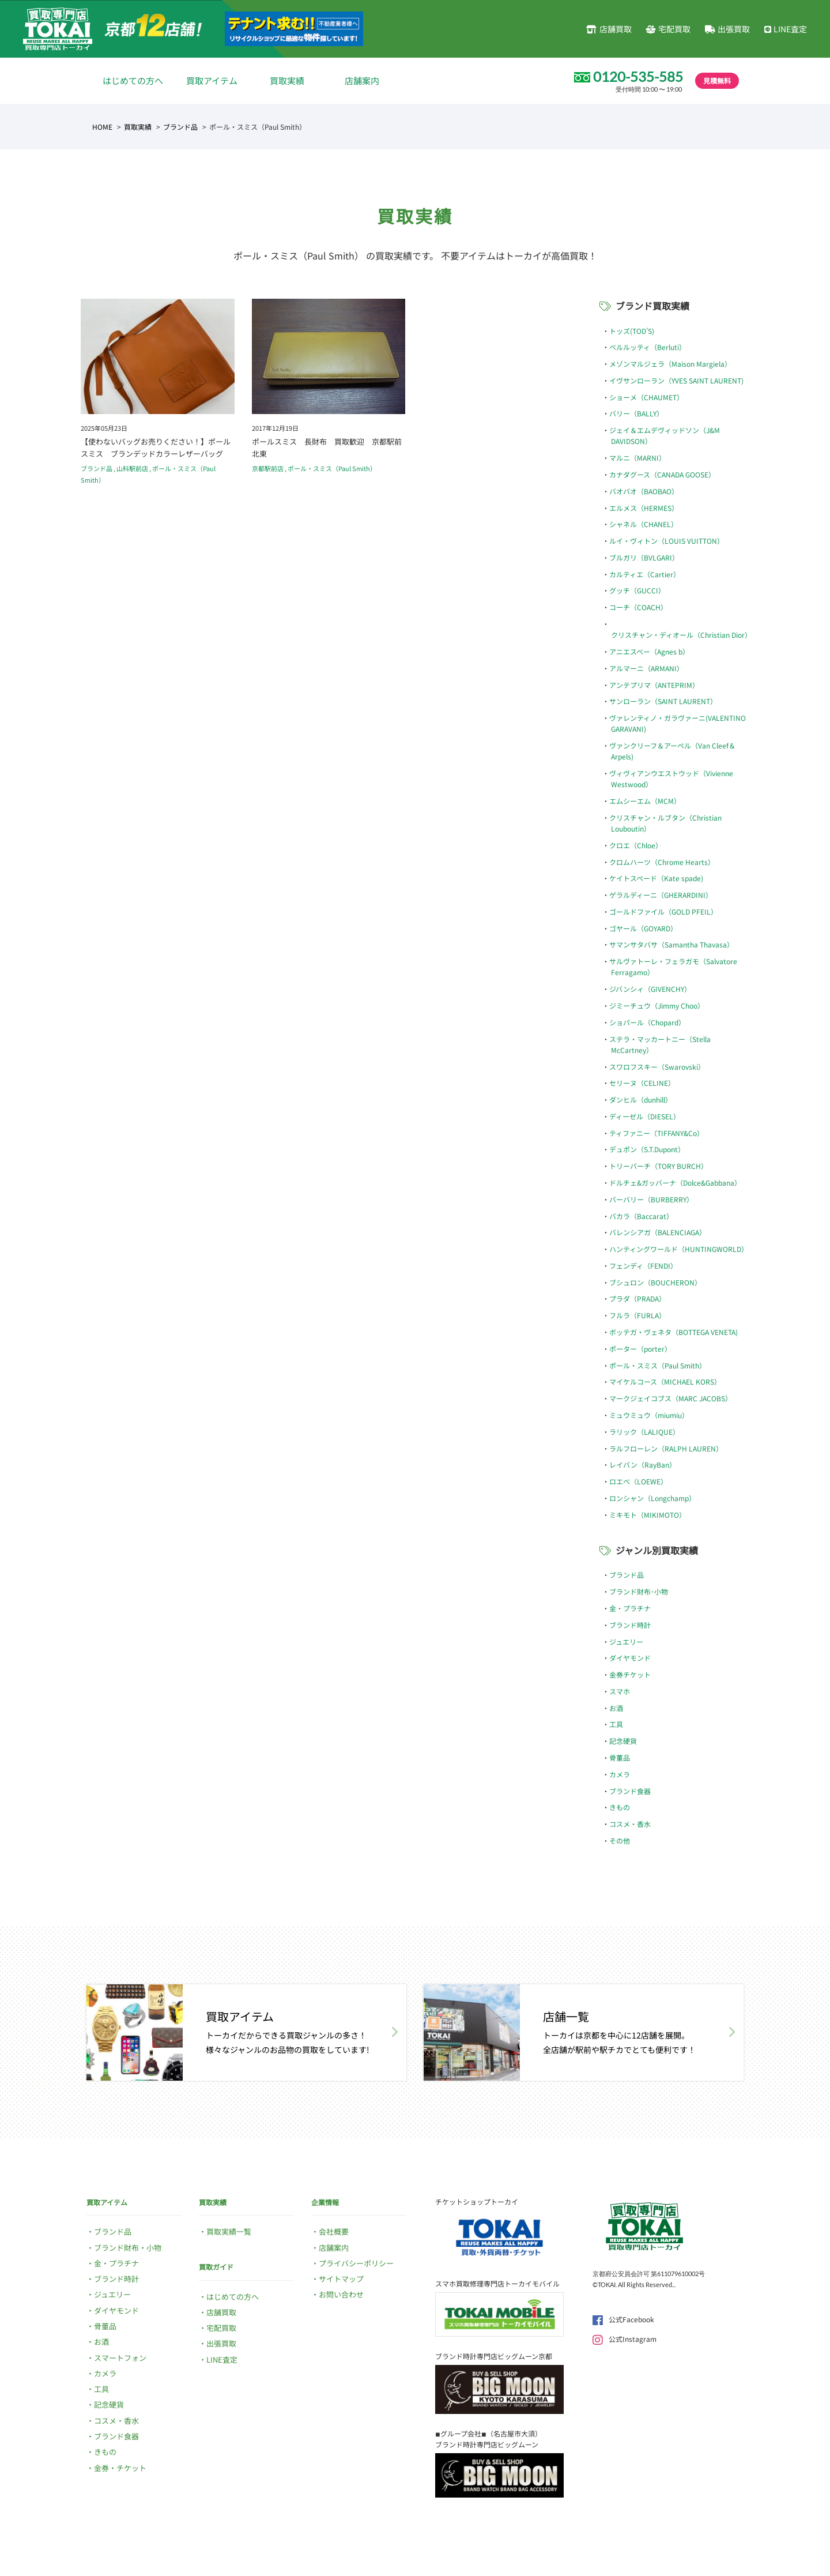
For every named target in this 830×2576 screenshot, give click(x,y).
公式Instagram (625, 2339)
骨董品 (619, 1757)
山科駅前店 (132, 468)
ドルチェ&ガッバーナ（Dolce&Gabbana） (675, 1182)
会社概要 (334, 2231)
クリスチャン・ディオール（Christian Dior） (681, 635)
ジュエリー (626, 1641)
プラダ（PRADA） (637, 1298)
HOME (102, 126)
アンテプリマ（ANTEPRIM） (654, 685)
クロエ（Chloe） (635, 845)
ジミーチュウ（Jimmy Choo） (656, 1005)
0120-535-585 (638, 77)
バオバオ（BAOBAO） (643, 491)
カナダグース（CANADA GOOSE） (662, 474)
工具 (616, 1724)
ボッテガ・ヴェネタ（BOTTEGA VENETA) (673, 1332)
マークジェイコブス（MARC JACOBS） (670, 1398)
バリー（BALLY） (636, 413)
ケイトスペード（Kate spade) (656, 878)
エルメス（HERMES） (643, 508)
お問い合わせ (341, 2294)
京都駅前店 (268, 468)
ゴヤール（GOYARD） (643, 928)
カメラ (619, 1774)
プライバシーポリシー (356, 2263)
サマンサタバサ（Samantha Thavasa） (671, 944)
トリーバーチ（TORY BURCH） (658, 1166)
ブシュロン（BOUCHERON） (655, 1282)
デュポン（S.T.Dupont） (647, 1149)
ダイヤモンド (630, 1658)
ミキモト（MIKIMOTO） (647, 1515)
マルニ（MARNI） (637, 457)
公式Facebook (623, 2319)
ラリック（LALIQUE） (644, 1431)
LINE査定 (785, 29)
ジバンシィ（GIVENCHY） (650, 989)
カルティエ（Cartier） (644, 574)
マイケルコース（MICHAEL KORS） (665, 1381)
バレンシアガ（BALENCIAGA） (657, 1232)
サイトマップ (341, 2278)
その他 (619, 1840)
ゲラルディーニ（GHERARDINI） (660, 895)
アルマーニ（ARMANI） (646, 668)
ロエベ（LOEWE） (638, 1481)
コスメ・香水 (630, 1824)
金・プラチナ (630, 1608)
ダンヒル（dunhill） (640, 1099)
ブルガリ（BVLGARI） (644, 557)
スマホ (619, 1691)
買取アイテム (211, 80)
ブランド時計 (630, 1625)
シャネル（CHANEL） (643, 524)
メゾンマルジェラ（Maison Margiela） (670, 363)
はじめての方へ (133, 80)
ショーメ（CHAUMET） (646, 397)
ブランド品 (180, 126)
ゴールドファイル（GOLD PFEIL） (663, 911)
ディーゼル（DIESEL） (644, 1116)
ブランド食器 (630, 1791)
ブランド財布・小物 (127, 2247)
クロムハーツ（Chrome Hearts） (662, 862)
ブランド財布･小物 (638, 1591)
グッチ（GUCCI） (637, 590)
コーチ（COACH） (638, 607)
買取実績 (287, 80)
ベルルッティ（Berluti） (647, 347)
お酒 (616, 1708)
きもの (619, 1807)
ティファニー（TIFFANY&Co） (656, 1133)
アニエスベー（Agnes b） (649, 651)
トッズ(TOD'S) (631, 331)
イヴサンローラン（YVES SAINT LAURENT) (676, 380)
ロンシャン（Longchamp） (652, 1498)
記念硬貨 (623, 1741)
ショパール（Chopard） (647, 1022)
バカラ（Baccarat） (641, 1216)
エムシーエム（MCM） (645, 801)
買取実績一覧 (228, 2231)
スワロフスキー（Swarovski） (657, 1066)
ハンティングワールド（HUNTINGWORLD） (678, 1249)
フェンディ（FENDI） (643, 1265)
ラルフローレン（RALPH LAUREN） (666, 1448)
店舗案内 (362, 80)
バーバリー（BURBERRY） (651, 1199)
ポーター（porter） (640, 1348)
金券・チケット (120, 2467)
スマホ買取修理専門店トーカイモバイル (497, 2283)
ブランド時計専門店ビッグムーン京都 (493, 2356)
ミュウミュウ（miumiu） (649, 1415)
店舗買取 (608, 29)
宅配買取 (668, 29)
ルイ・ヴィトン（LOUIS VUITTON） (666, 541)
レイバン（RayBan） (642, 1464)
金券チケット (630, 1674)
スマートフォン (120, 2357)
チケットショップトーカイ (476, 2201)
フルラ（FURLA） (637, 1315)
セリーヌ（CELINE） (642, 1083)
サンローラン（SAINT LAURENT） (663, 701)
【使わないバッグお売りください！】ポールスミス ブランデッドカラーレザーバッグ (156, 447)
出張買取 (727, 29)
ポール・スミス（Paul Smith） (332, 468)
